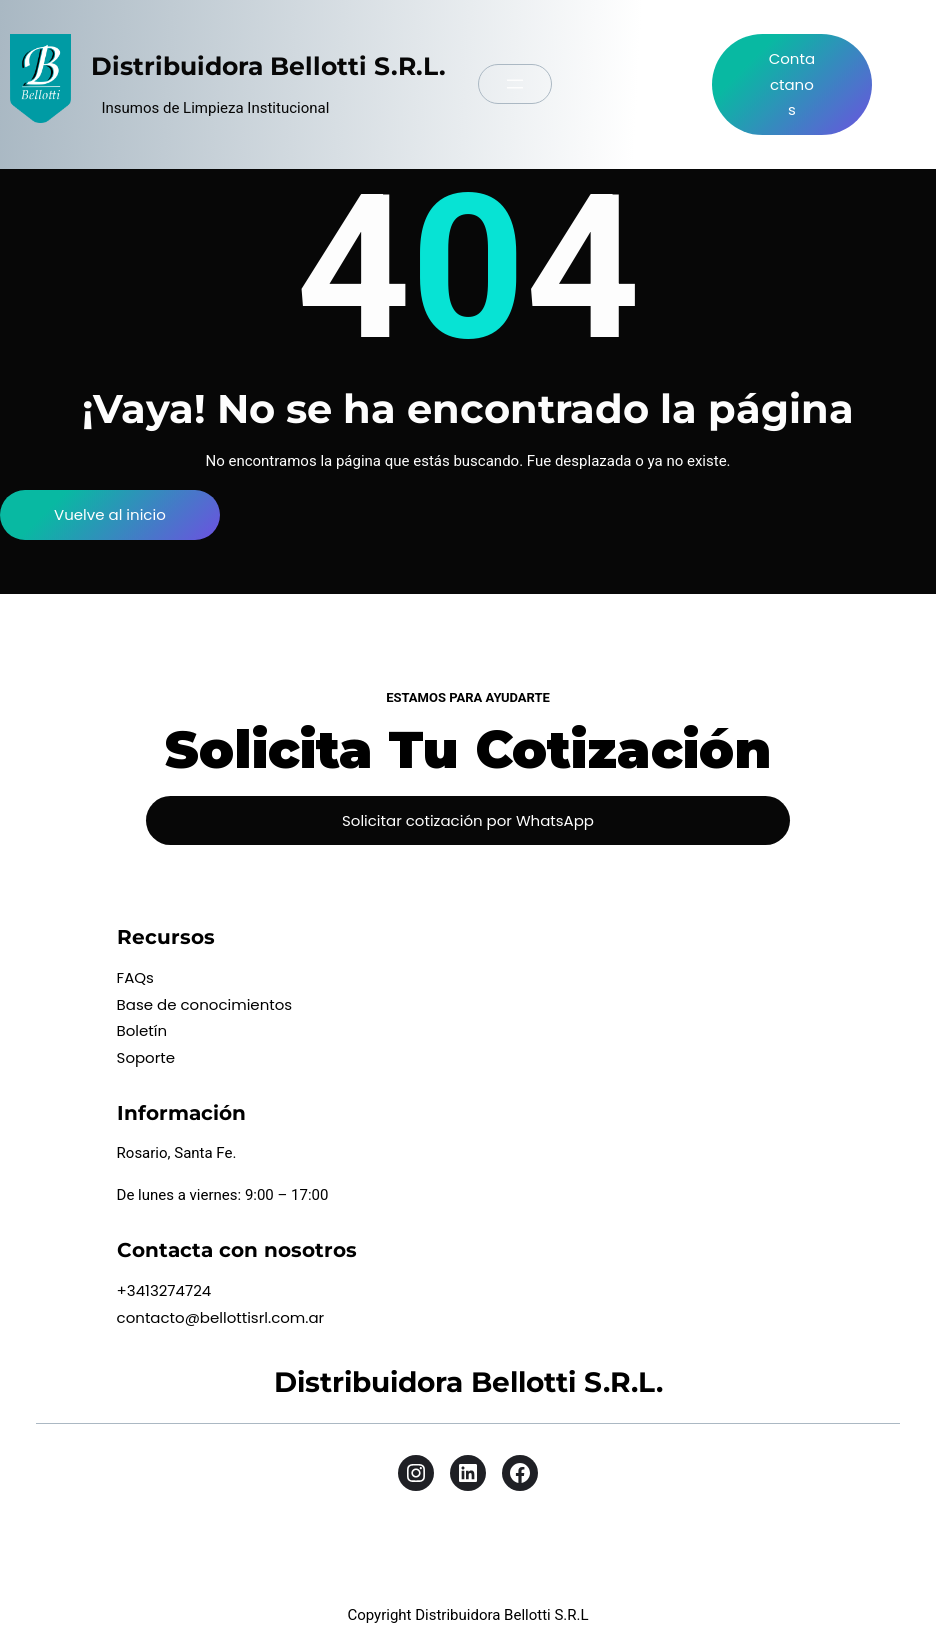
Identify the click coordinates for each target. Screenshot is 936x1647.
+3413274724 (164, 1290)
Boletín (142, 1030)
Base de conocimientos (205, 1004)
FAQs (135, 977)
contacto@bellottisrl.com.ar (221, 1317)
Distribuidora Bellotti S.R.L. (268, 66)
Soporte (146, 1057)
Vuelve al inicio (110, 514)
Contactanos (792, 84)
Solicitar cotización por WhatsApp (468, 820)
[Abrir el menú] (515, 84)
